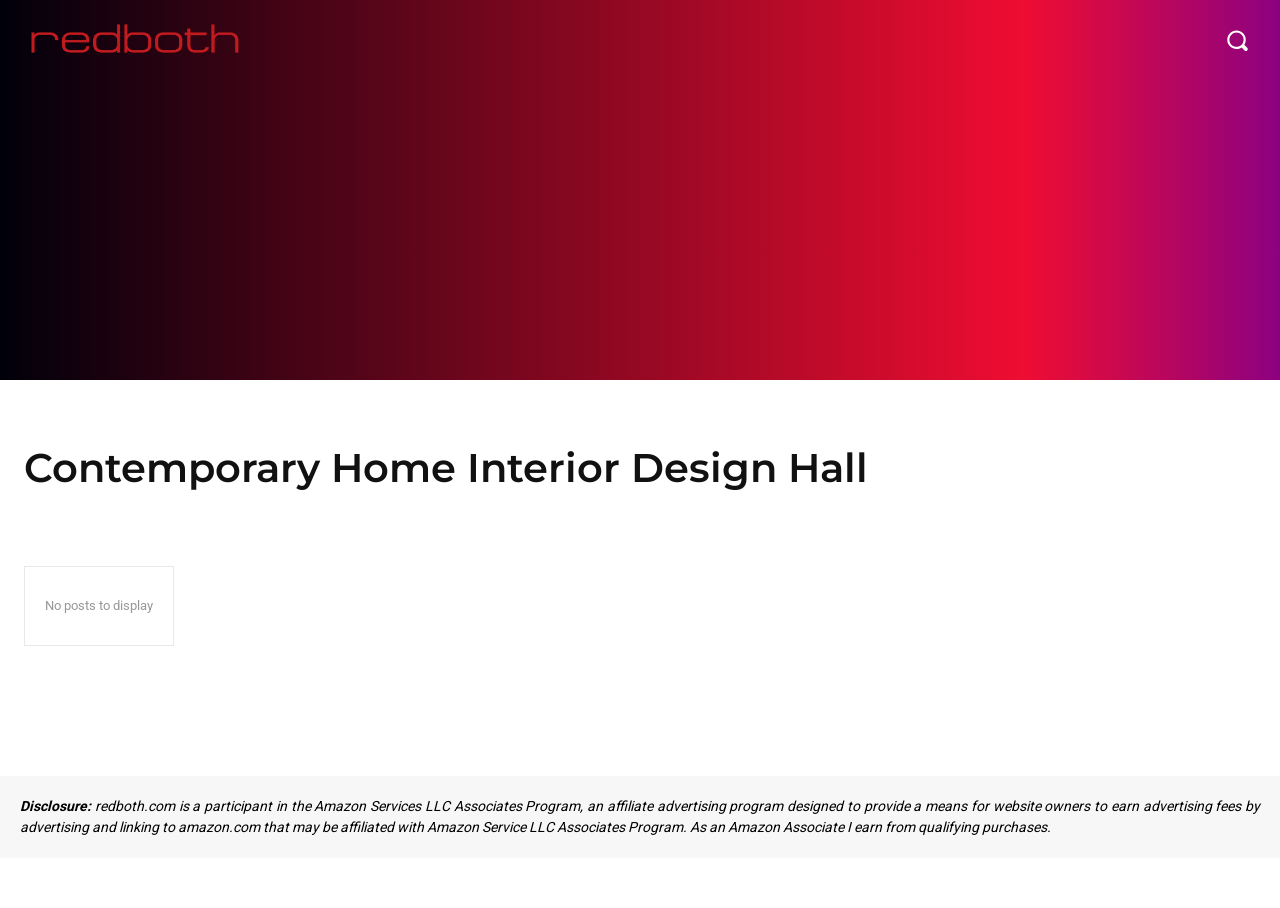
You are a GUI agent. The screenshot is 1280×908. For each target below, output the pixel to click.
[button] (1237, 40)
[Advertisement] (640, 230)
